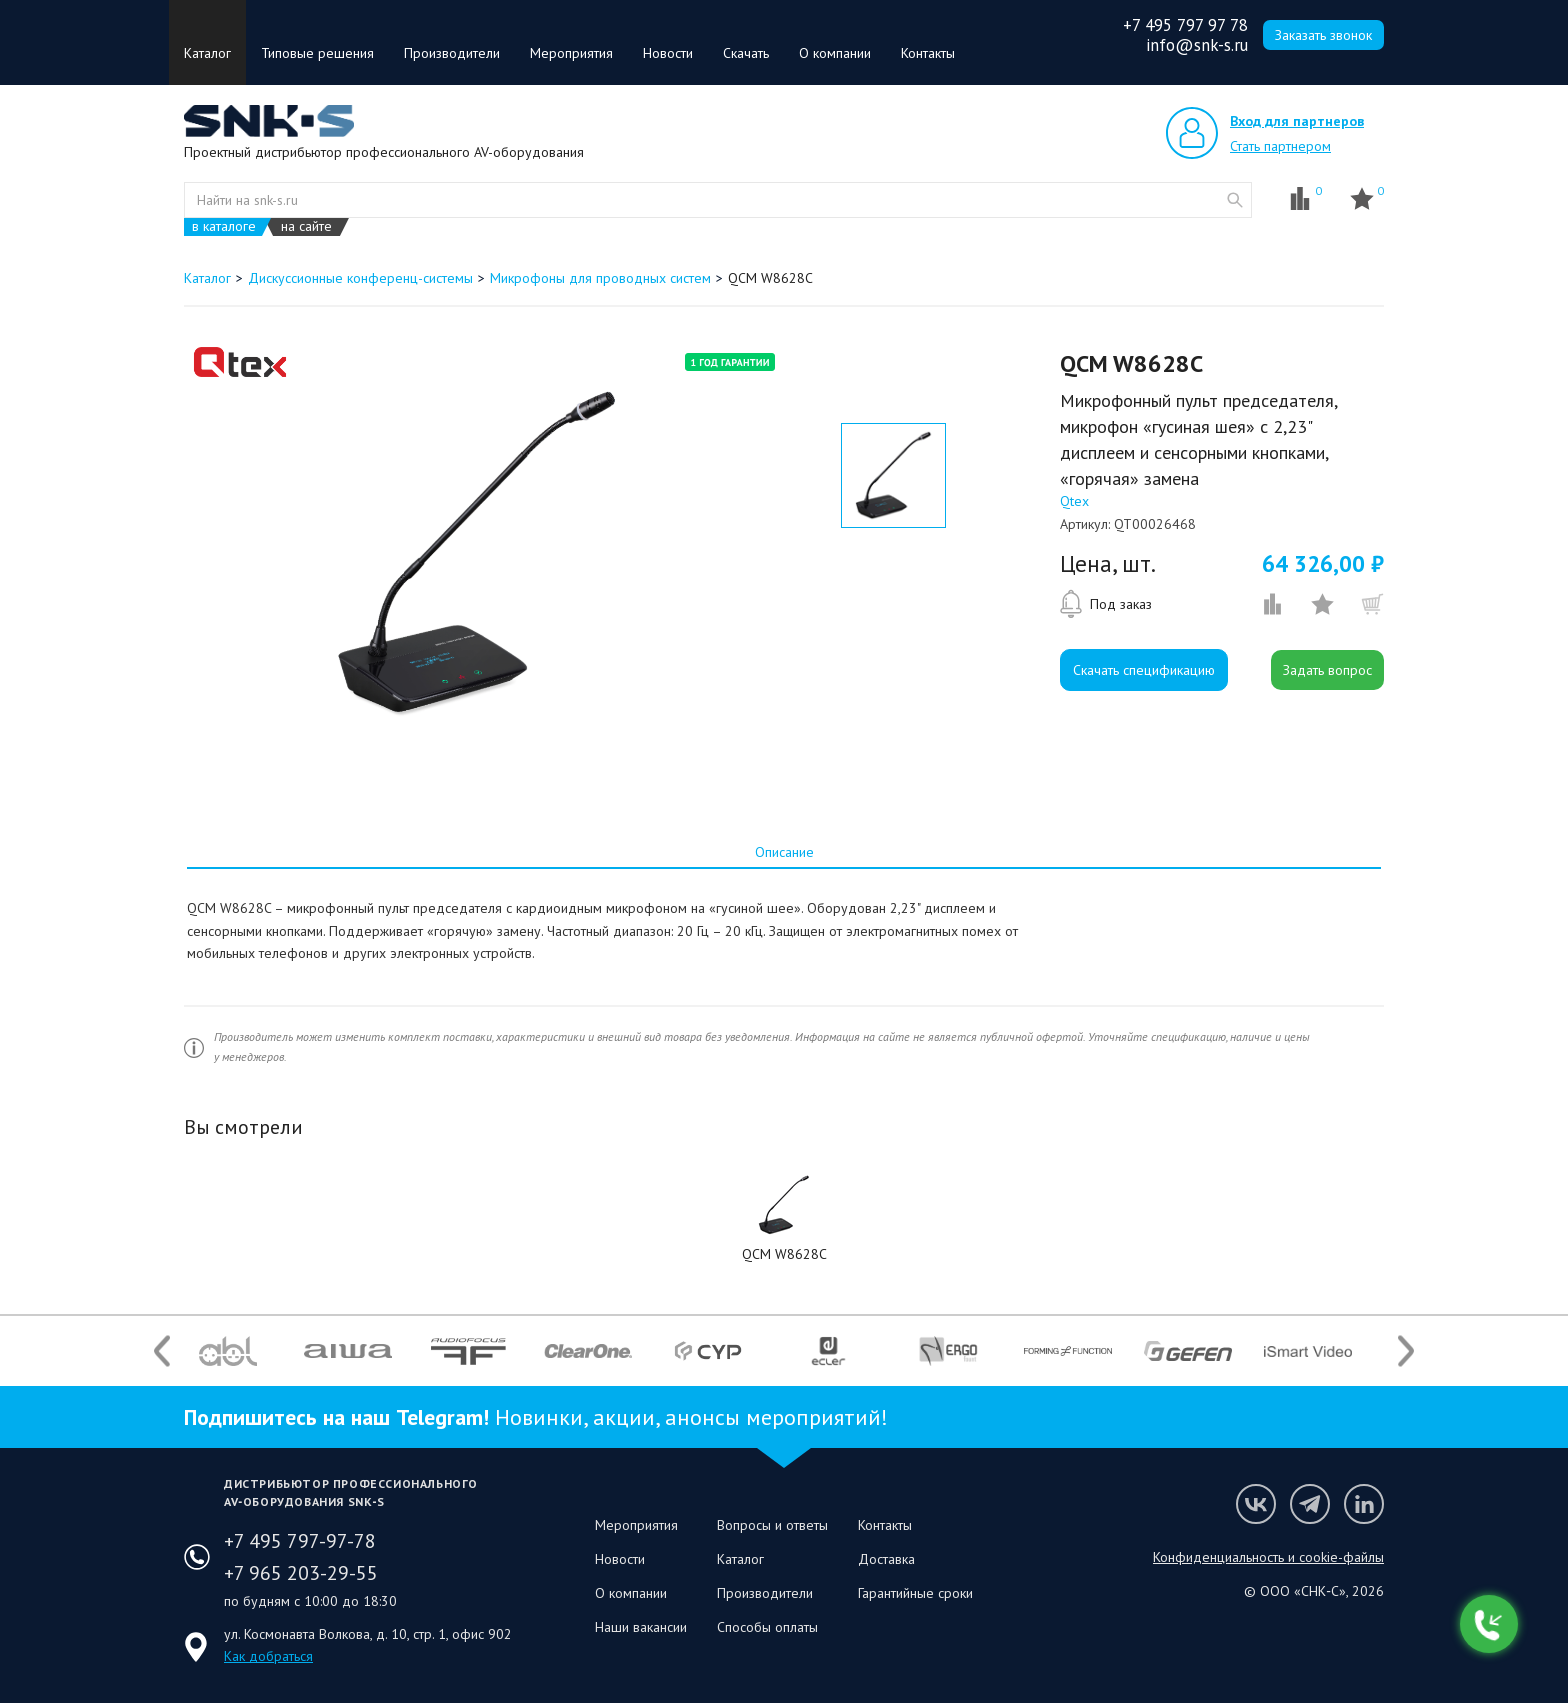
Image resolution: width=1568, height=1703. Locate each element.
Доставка (886, 1559)
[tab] (784, 852)
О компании (835, 53)
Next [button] (1406, 1351)
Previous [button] (162, 1351)
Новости (668, 53)
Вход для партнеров (1297, 121)
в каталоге (224, 226)
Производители (452, 53)
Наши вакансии (641, 1627)
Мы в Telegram (1310, 1504)
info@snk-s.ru (1197, 45)
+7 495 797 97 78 (1185, 25)
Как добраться (268, 1656)
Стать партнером (1280, 146)
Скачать (746, 53)
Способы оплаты (767, 1627)
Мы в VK (1256, 1504)
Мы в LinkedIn (1364, 1504)
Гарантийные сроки (915, 1593)
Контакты (928, 53)
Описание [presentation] (784, 852)
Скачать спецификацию (1144, 670)
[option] (477, 553)
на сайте (306, 226)
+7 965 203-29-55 (301, 1573)
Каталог (207, 53)
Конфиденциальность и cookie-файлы (1268, 1557)
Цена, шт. (1108, 564)
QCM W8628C (784, 1254)
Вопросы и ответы (772, 1525)
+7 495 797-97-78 (300, 1541)
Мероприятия (571, 53)
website (1235, 200)
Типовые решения (317, 53)
